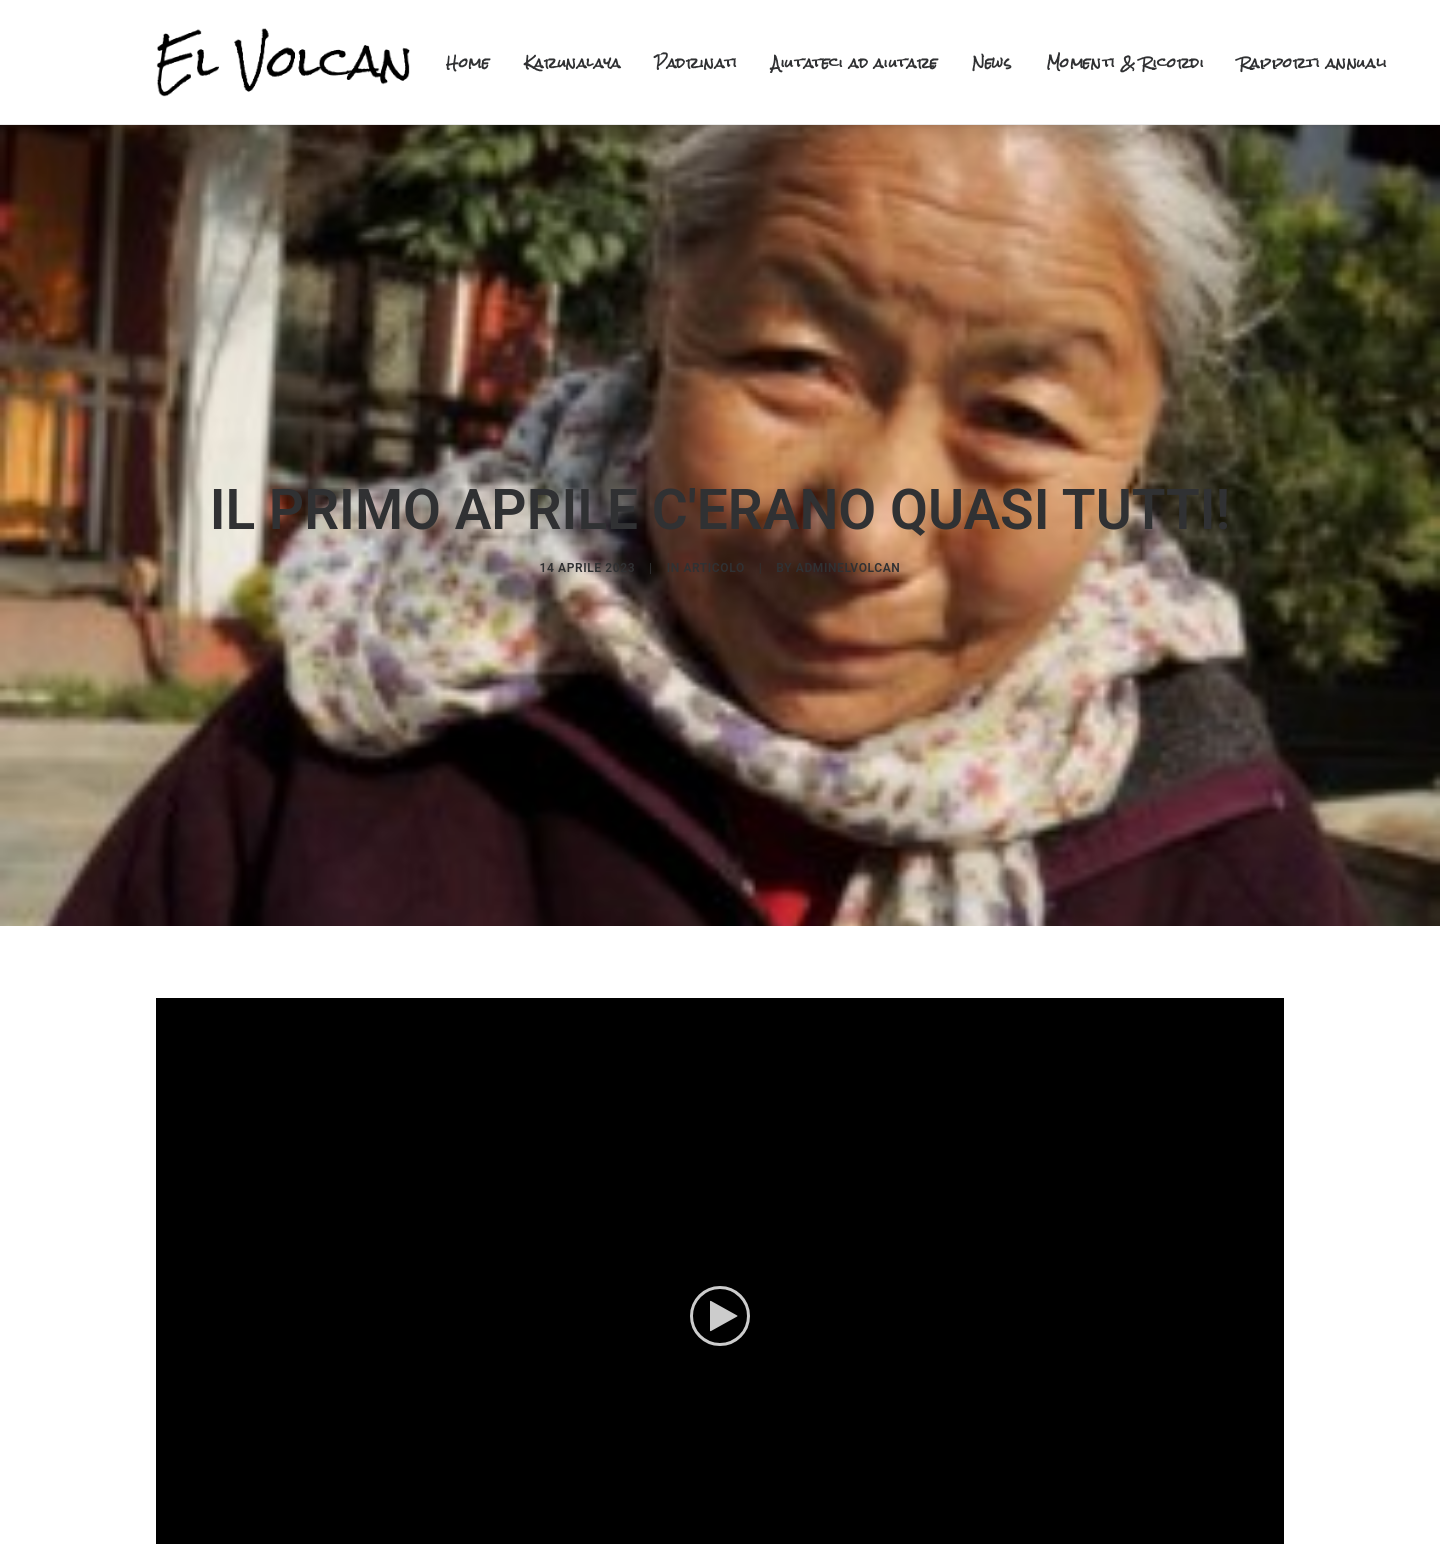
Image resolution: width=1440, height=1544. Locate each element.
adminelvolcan (848, 561)
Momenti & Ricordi (1125, 62)
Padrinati (696, 62)
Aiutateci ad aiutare (855, 62)
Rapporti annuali (1313, 62)
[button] (720, 1302)
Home (468, 62)
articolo (713, 561)
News (992, 62)
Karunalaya (573, 62)
